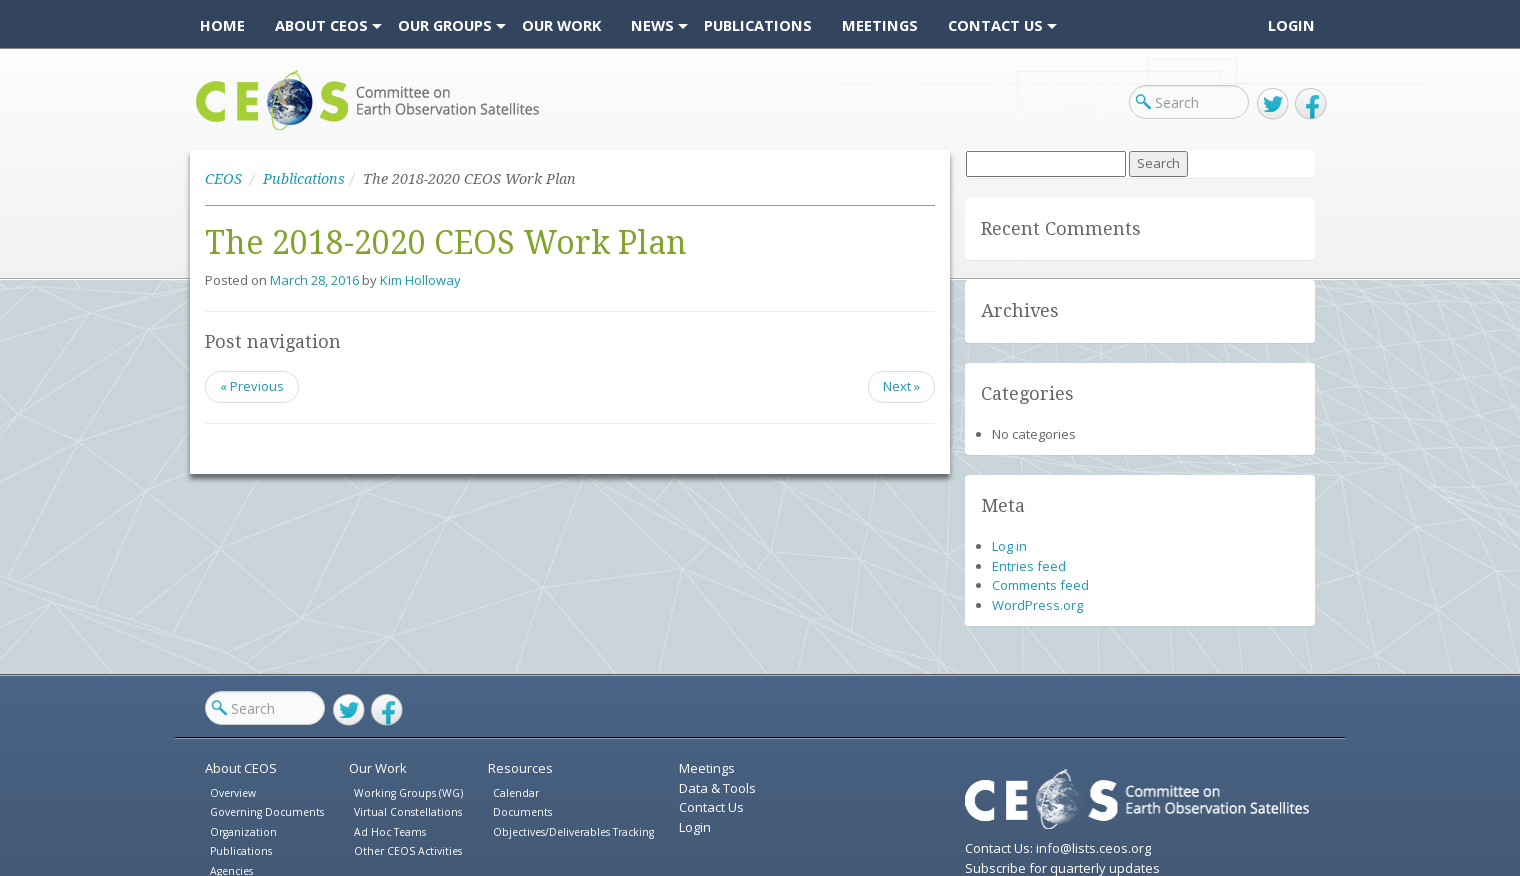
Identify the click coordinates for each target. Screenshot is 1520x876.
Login (1291, 25)
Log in (1009, 546)
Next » (901, 386)
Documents (522, 812)
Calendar (516, 793)
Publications (304, 179)
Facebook (1311, 104)
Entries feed (1029, 566)
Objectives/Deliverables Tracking (573, 832)
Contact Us (711, 807)
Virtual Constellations (408, 812)
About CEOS (241, 768)
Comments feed (1040, 585)
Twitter (1273, 104)
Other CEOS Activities (408, 851)
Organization (243, 832)
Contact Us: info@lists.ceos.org (1058, 848)
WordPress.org (1037, 605)
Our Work (378, 768)
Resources (520, 768)
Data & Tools (717, 788)
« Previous (252, 386)
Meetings (707, 768)
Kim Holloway (420, 280)
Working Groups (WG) (408, 793)
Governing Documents (267, 812)
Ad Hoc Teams (390, 832)
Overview (233, 793)
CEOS (212, 129)
